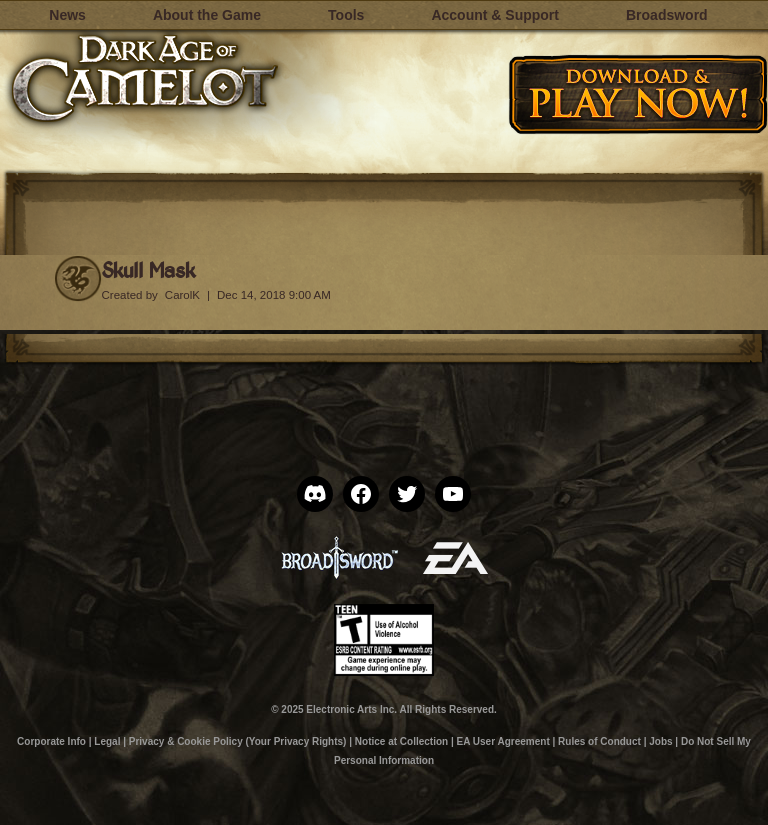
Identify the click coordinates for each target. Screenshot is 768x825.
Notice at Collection (401, 741)
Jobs (660, 741)
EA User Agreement (503, 741)
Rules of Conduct (599, 741)
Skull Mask (148, 269)
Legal (107, 741)
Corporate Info (51, 741)
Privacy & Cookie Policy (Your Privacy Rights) (238, 741)
